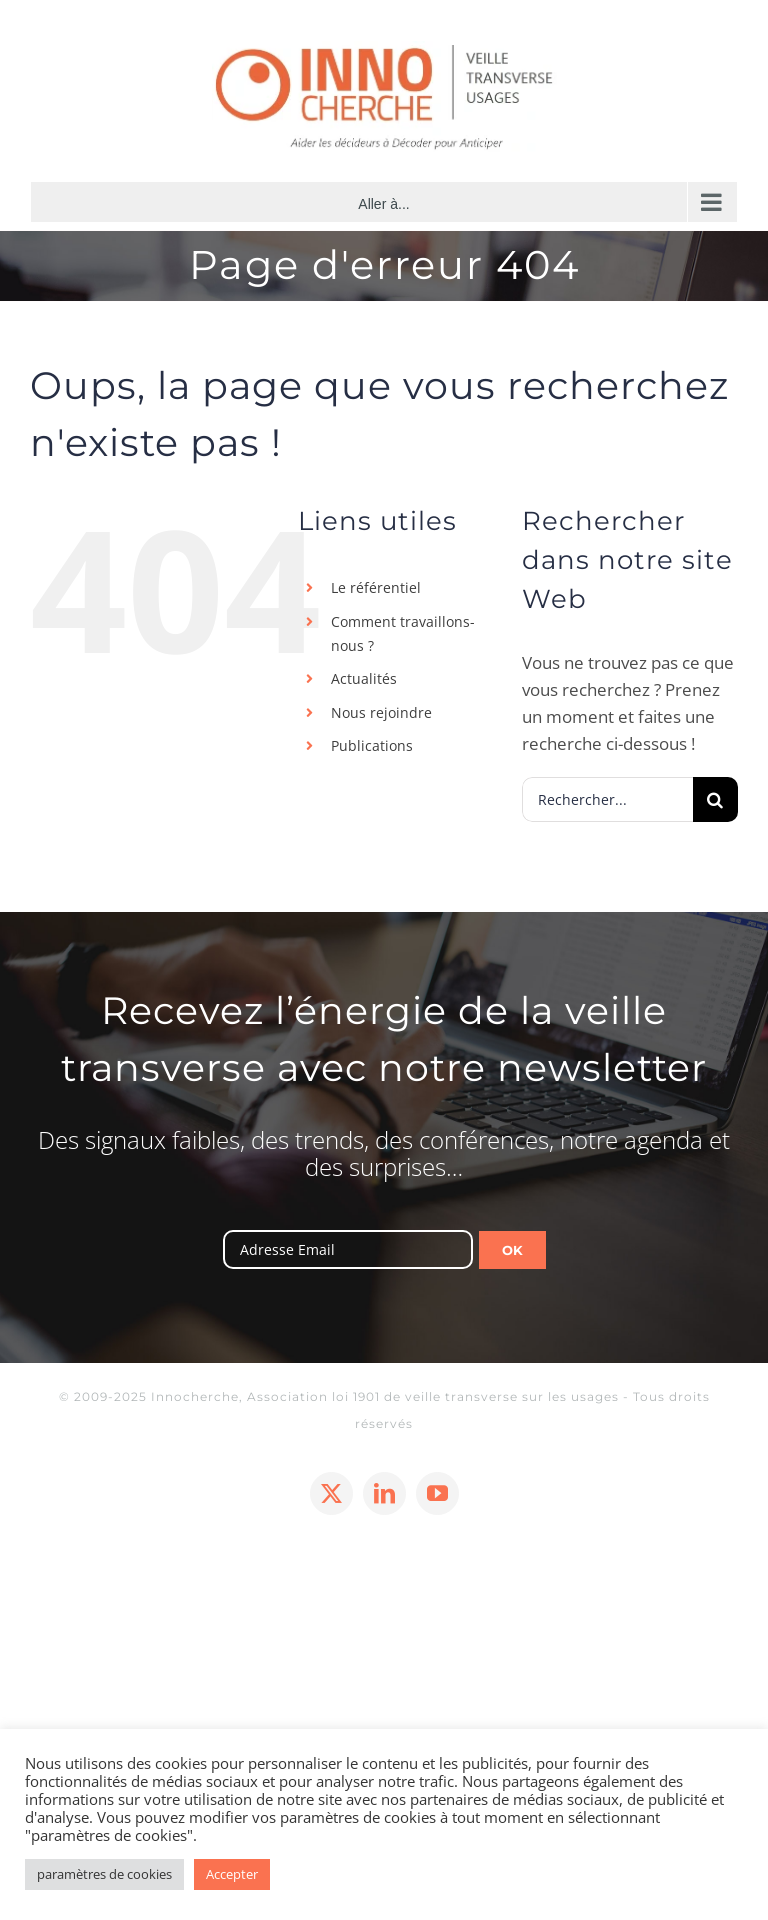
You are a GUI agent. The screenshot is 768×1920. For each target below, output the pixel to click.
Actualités (364, 678)
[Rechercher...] (607, 799)
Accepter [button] (232, 1874)
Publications (372, 745)
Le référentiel (376, 587)
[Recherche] (715, 799)
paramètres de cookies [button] (104, 1874)
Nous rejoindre (381, 712)
